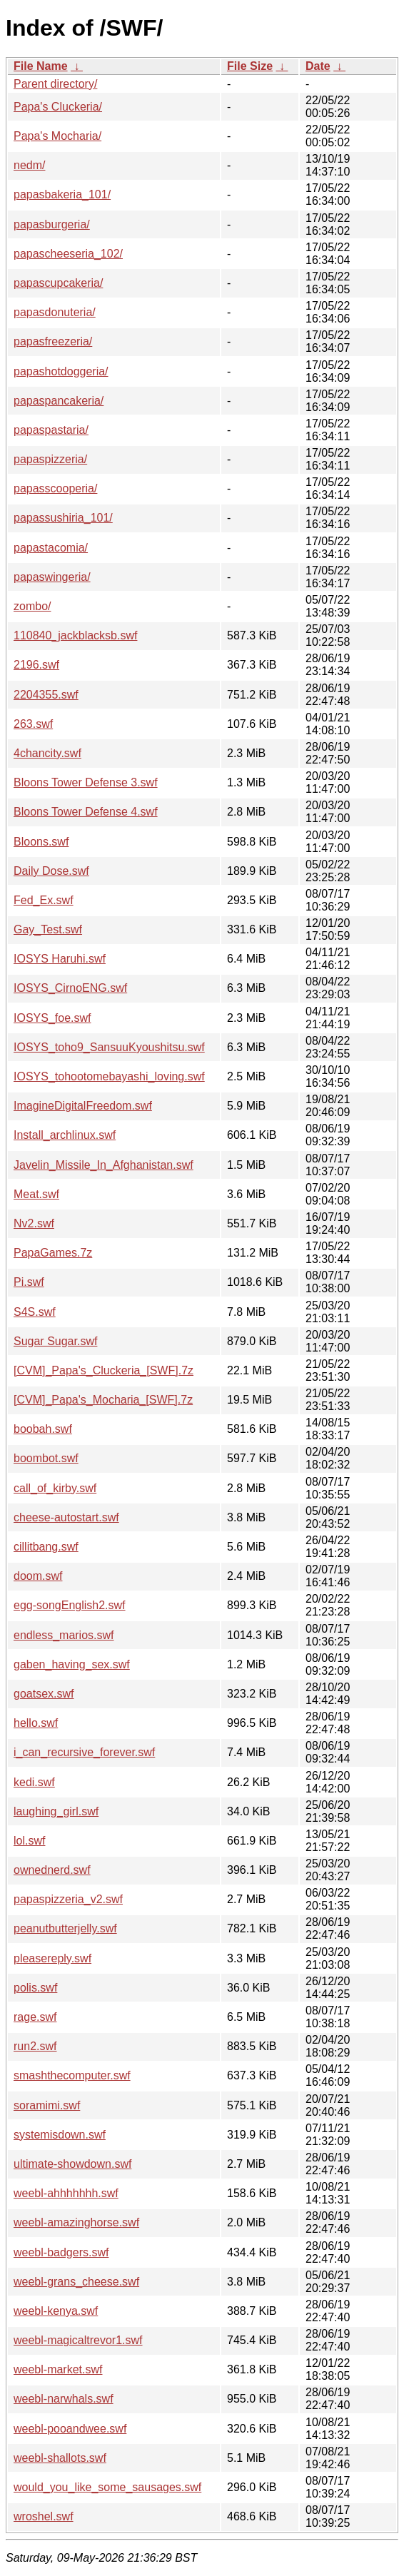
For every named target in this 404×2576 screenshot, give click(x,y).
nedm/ (29, 165)
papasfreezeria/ (53, 341)
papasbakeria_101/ (62, 194)
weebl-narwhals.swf (63, 2399)
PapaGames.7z (53, 1253)
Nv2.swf (34, 1223)
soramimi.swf (47, 2105)
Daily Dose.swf (51, 871)
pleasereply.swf (52, 1958)
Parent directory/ (55, 84)
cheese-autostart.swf (66, 1517)
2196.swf (36, 665)
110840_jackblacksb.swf (75, 635)
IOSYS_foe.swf (52, 1018)
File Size (250, 66)
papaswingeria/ (52, 577)
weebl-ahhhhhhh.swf (66, 2193)
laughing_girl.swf (56, 1811)
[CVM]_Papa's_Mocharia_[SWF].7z (103, 1400)
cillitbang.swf (46, 1547)
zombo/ (32, 606)
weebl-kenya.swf (56, 2311)
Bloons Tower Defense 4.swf (86, 812)
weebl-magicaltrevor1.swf (78, 2340)
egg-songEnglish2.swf (70, 1605)
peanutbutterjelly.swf (65, 1928)
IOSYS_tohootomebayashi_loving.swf (109, 1076)
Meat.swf (36, 1194)
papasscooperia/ (55, 488)
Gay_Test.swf (48, 929)
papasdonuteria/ (55, 312)
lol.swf (29, 1841)
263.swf (33, 724)
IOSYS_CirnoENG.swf (70, 988)
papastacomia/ (51, 548)
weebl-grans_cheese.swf (76, 2282)
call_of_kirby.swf (55, 1488)
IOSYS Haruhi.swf (60, 959)
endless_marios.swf (64, 1635)
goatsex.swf (44, 1694)
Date (317, 66)
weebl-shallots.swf (60, 2458)
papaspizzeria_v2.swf (68, 1899)
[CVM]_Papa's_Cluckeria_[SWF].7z (103, 1370)
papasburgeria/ (52, 224)
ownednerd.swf (52, 1870)
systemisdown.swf (60, 2135)
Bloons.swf (41, 842)
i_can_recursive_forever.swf (84, 1752)
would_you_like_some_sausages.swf (107, 2487)
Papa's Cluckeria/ (58, 107)
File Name (41, 66)
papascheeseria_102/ (68, 254)
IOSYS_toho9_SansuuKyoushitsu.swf (109, 1047)
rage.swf (35, 2017)
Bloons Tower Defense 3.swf (86, 782)
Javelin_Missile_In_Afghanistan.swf (103, 1165)
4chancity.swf (47, 753)
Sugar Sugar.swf (55, 1341)
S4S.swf (35, 1312)
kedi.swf (34, 1782)
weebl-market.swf (58, 2369)
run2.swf (35, 2046)
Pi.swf (29, 1282)
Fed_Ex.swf (44, 900)
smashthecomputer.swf (72, 2075)
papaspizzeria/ (50, 459)
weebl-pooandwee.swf (70, 2429)
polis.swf (35, 1988)
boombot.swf (46, 1458)
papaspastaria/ (51, 430)
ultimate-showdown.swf (72, 2164)
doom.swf (38, 1576)
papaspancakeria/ (58, 401)
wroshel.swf (44, 2516)
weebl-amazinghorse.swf (76, 2222)
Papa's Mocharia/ (57, 136)
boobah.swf (43, 1429)
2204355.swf (46, 695)
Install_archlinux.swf (65, 1135)
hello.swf (36, 1723)
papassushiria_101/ (63, 518)
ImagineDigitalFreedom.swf (83, 1106)
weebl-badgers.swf (61, 2252)
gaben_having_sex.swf (72, 1664)
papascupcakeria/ (58, 283)
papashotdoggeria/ (61, 371)
